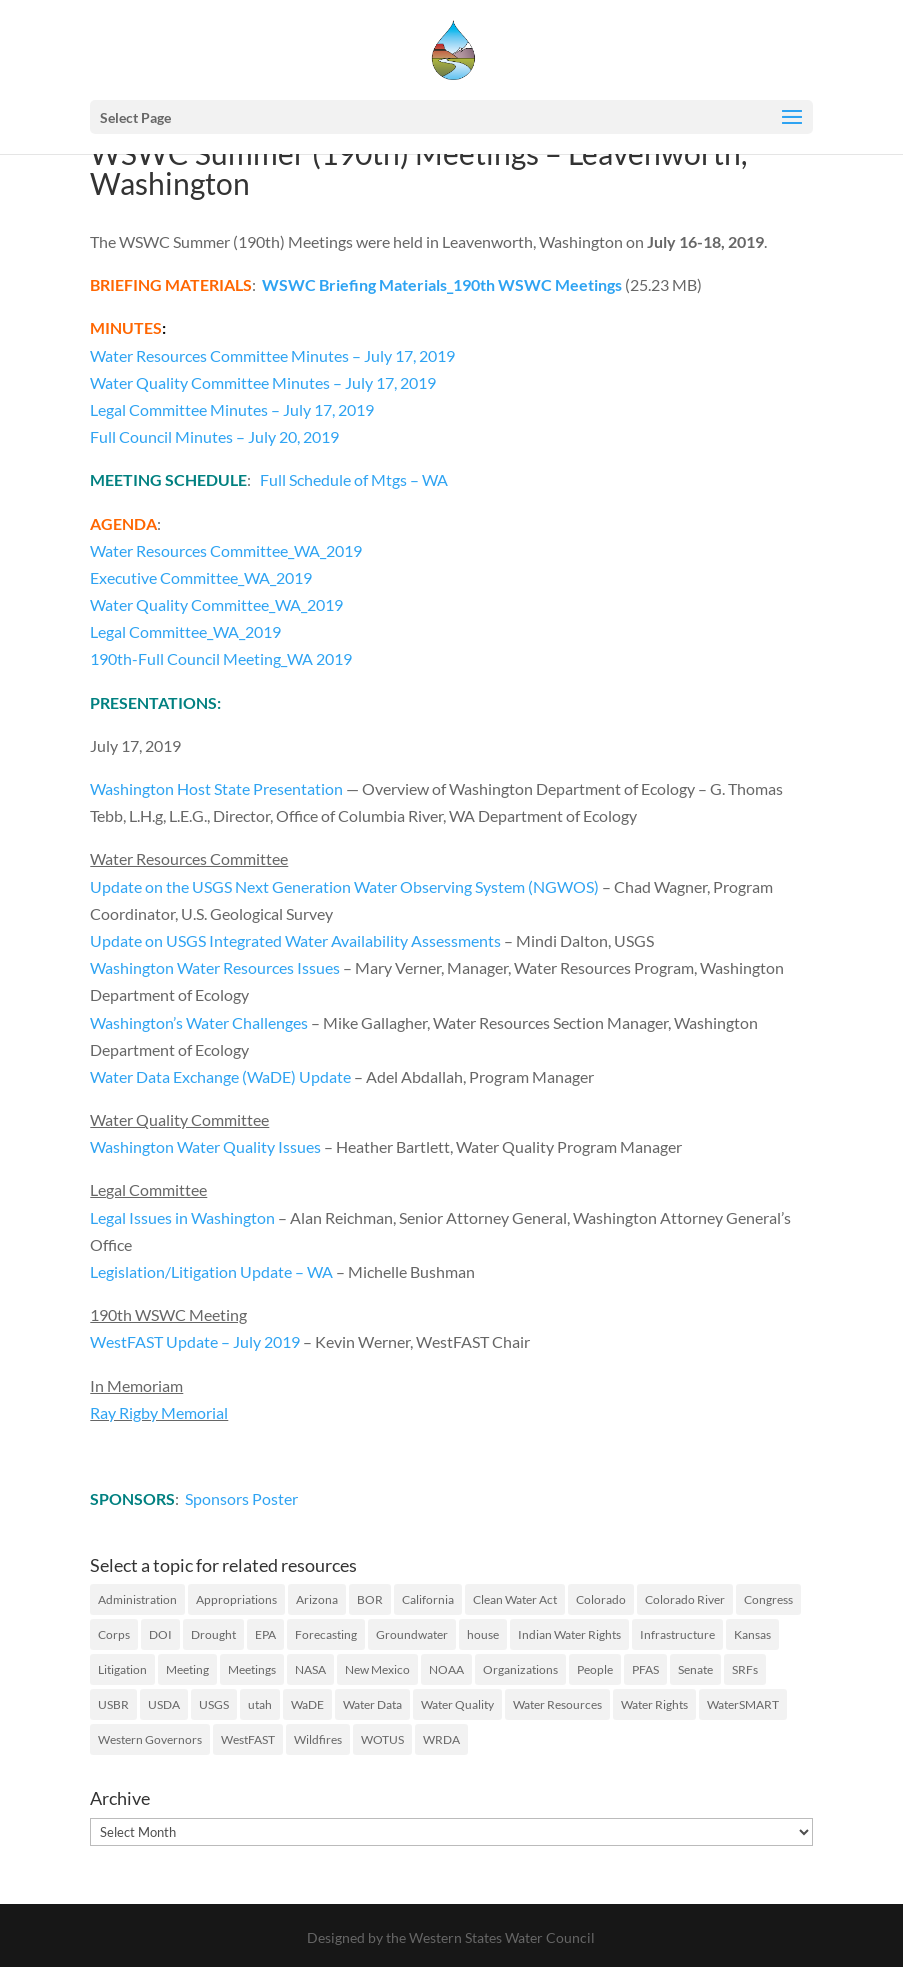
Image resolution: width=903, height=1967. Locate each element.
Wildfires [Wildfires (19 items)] (318, 1739)
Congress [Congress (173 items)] (768, 1599)
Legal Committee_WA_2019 (185, 631)
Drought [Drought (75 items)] (213, 1634)
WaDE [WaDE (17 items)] (307, 1704)
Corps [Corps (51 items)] (114, 1634)
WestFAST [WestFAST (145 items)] (248, 1739)
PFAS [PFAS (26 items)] (645, 1669)
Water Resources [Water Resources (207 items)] (557, 1704)
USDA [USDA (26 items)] (164, 1704)
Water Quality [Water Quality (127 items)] (457, 1704)
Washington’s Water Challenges (199, 1022)
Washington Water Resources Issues (215, 967)
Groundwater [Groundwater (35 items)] (412, 1634)
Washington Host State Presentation (216, 788)
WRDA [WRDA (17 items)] (441, 1739)
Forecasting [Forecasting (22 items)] (326, 1634)
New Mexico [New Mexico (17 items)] (377, 1669)
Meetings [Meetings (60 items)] (252, 1669)
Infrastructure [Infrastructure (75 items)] (677, 1634)
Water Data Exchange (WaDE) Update (220, 1076)
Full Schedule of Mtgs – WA (354, 479)
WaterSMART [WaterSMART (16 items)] (743, 1704)
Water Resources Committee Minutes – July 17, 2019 (272, 355)
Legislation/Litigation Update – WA (211, 1271)
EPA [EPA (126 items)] (265, 1634)
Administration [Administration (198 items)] (137, 1599)
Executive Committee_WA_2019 (201, 577)
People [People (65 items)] (595, 1669)
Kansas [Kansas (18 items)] (752, 1634)
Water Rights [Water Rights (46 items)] (654, 1704)
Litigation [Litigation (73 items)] (122, 1669)
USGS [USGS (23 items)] (214, 1704)
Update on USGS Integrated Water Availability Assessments (295, 940)
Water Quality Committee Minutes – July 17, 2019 (263, 382)
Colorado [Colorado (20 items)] (601, 1599)
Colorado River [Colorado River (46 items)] (685, 1599)
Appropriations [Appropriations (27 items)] (236, 1599)
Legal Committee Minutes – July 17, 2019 (232, 409)
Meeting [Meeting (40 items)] (187, 1669)
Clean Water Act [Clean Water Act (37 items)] (515, 1599)
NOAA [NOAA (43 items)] (446, 1669)
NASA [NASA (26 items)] (310, 1669)
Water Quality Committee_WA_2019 (216, 604)
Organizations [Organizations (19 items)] (520, 1669)
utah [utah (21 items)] (260, 1704)
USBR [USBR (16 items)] (113, 1704)
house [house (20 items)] (483, 1634)
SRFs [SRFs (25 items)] (745, 1669)
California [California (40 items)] (428, 1599)
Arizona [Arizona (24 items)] (317, 1599)
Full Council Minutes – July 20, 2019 (214, 436)
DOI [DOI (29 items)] (160, 1634)
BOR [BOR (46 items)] (370, 1599)
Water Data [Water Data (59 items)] (372, 1704)
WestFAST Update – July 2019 (196, 1341)
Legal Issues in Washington (182, 1217)
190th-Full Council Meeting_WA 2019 (221, 658)
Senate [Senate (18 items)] (695, 1669)
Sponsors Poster (241, 1498)
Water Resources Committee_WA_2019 (226, 550)
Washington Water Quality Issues (205, 1146)
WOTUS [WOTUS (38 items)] (382, 1739)
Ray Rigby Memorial (159, 1412)
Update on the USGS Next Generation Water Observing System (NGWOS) (344, 886)
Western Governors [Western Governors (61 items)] (150, 1739)
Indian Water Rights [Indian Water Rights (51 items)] (569, 1634)
